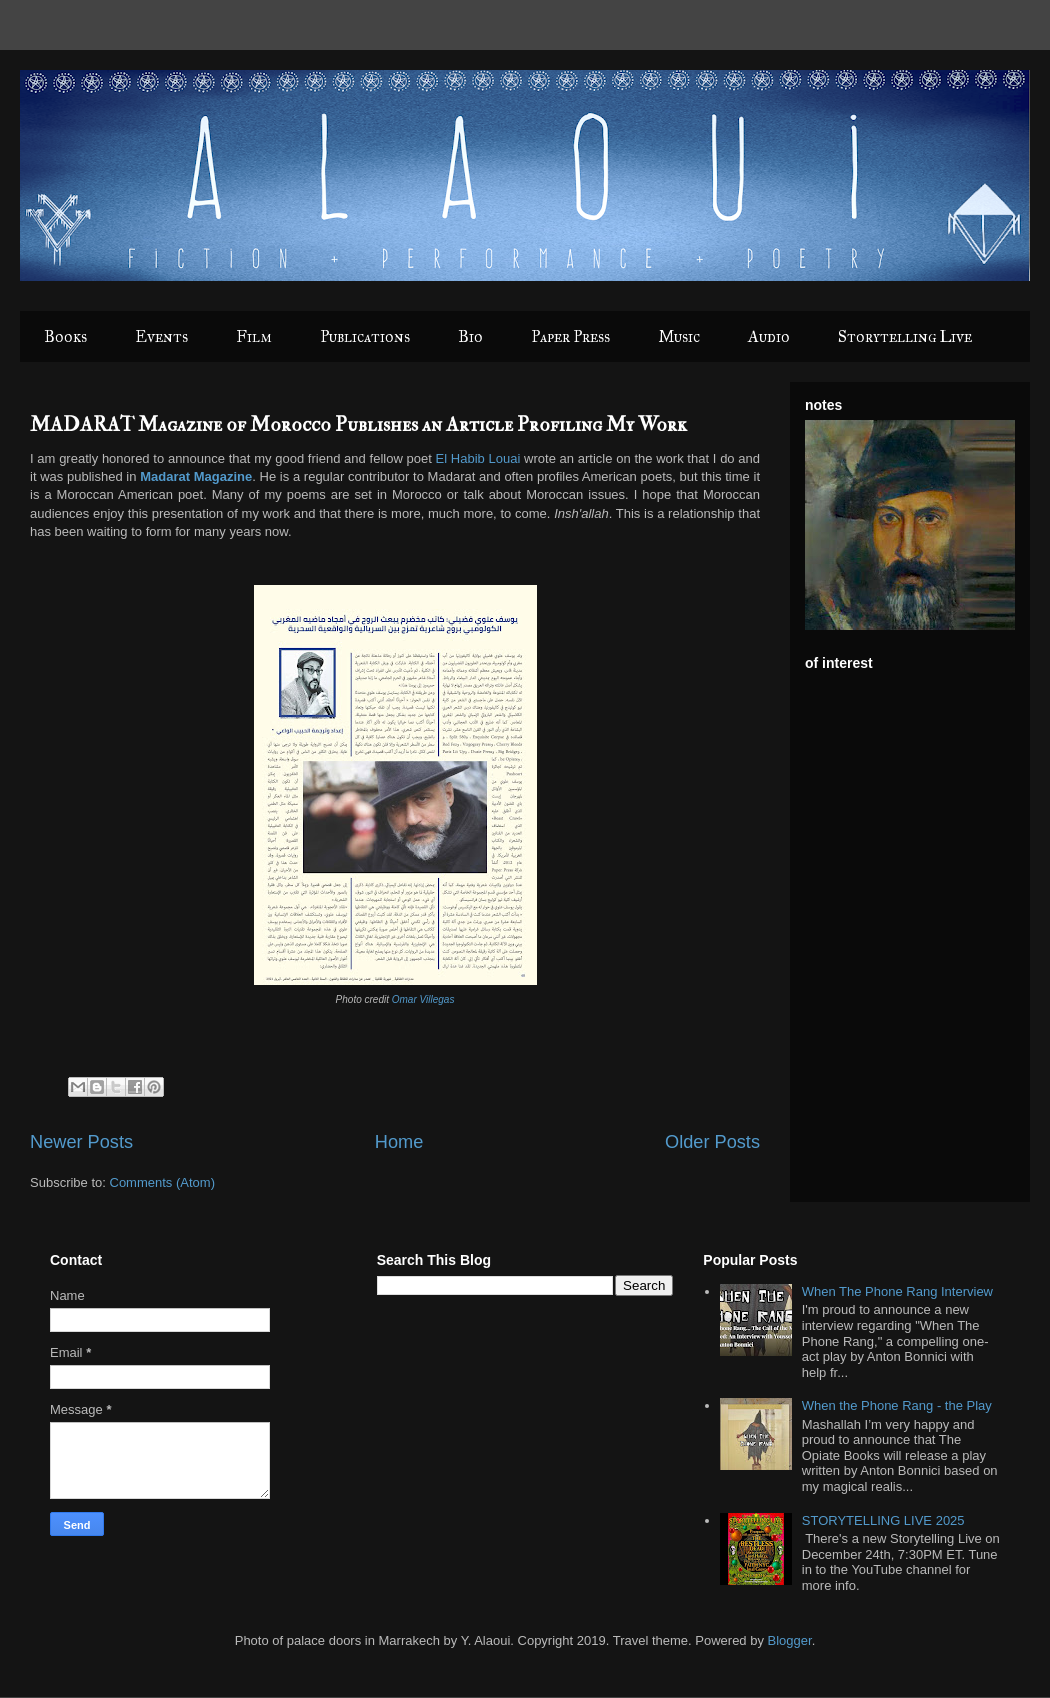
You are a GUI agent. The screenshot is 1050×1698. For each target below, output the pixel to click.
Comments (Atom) (162, 1182)
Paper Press (570, 336)
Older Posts (712, 1142)
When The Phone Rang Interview (897, 1291)
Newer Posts (81, 1142)
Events (161, 336)
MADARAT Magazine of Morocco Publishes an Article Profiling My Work (358, 424)
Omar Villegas (423, 999)
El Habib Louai (478, 458)
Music (679, 336)
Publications (365, 336)
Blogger (790, 1640)
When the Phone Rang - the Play (897, 1405)
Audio (769, 336)
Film (254, 336)
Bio (470, 336)
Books (65, 336)
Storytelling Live (905, 336)
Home (399, 1142)
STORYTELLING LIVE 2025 (883, 1520)
